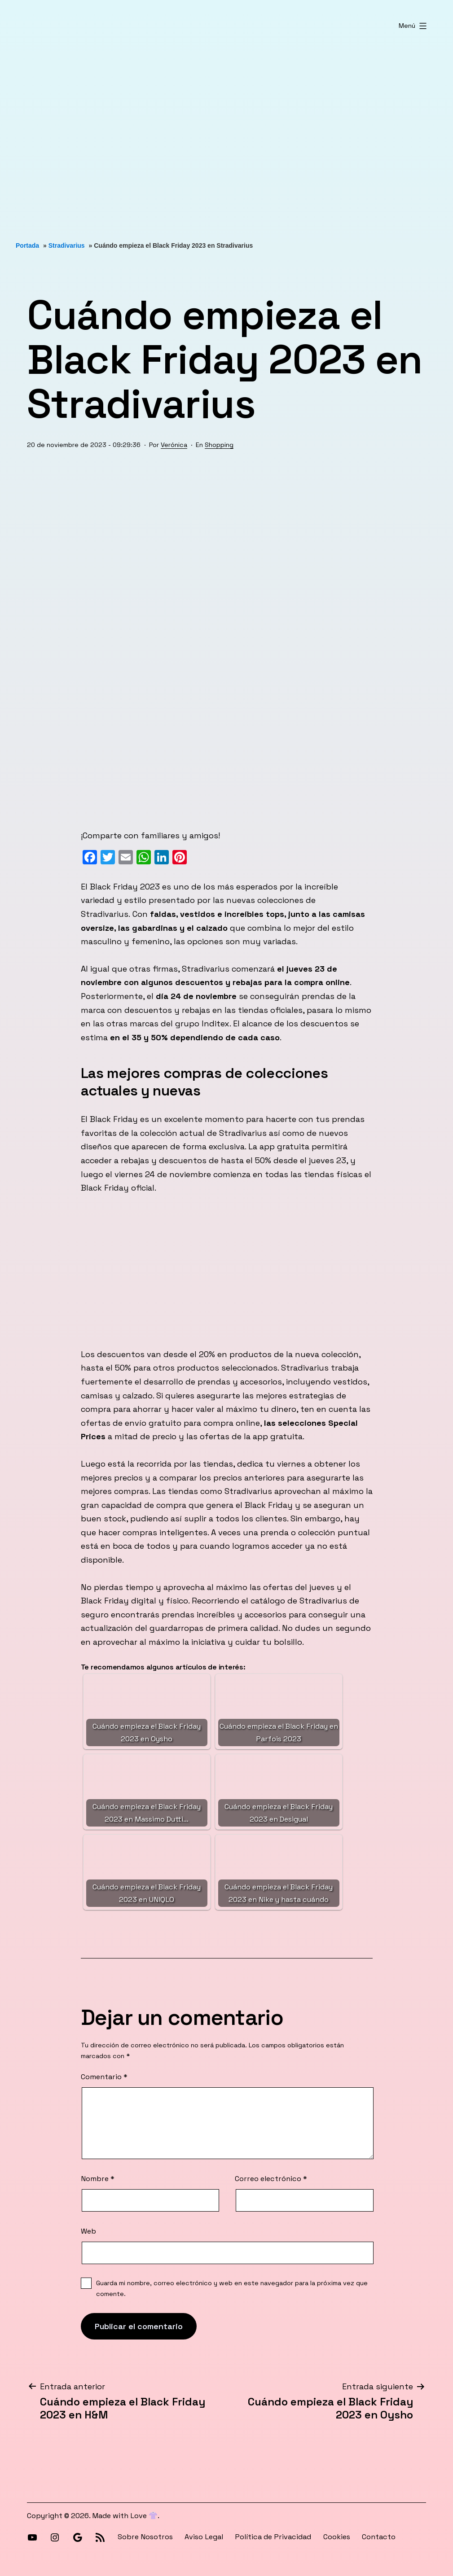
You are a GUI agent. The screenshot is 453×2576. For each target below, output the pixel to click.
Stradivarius (66, 245)
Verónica (174, 445)
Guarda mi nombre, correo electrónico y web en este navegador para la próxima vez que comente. (232, 2288)
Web (88, 2231)
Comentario (104, 2076)
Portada (27, 245)
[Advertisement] (226, 136)
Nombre (97, 2178)
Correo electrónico (271, 2178)
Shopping (219, 445)
